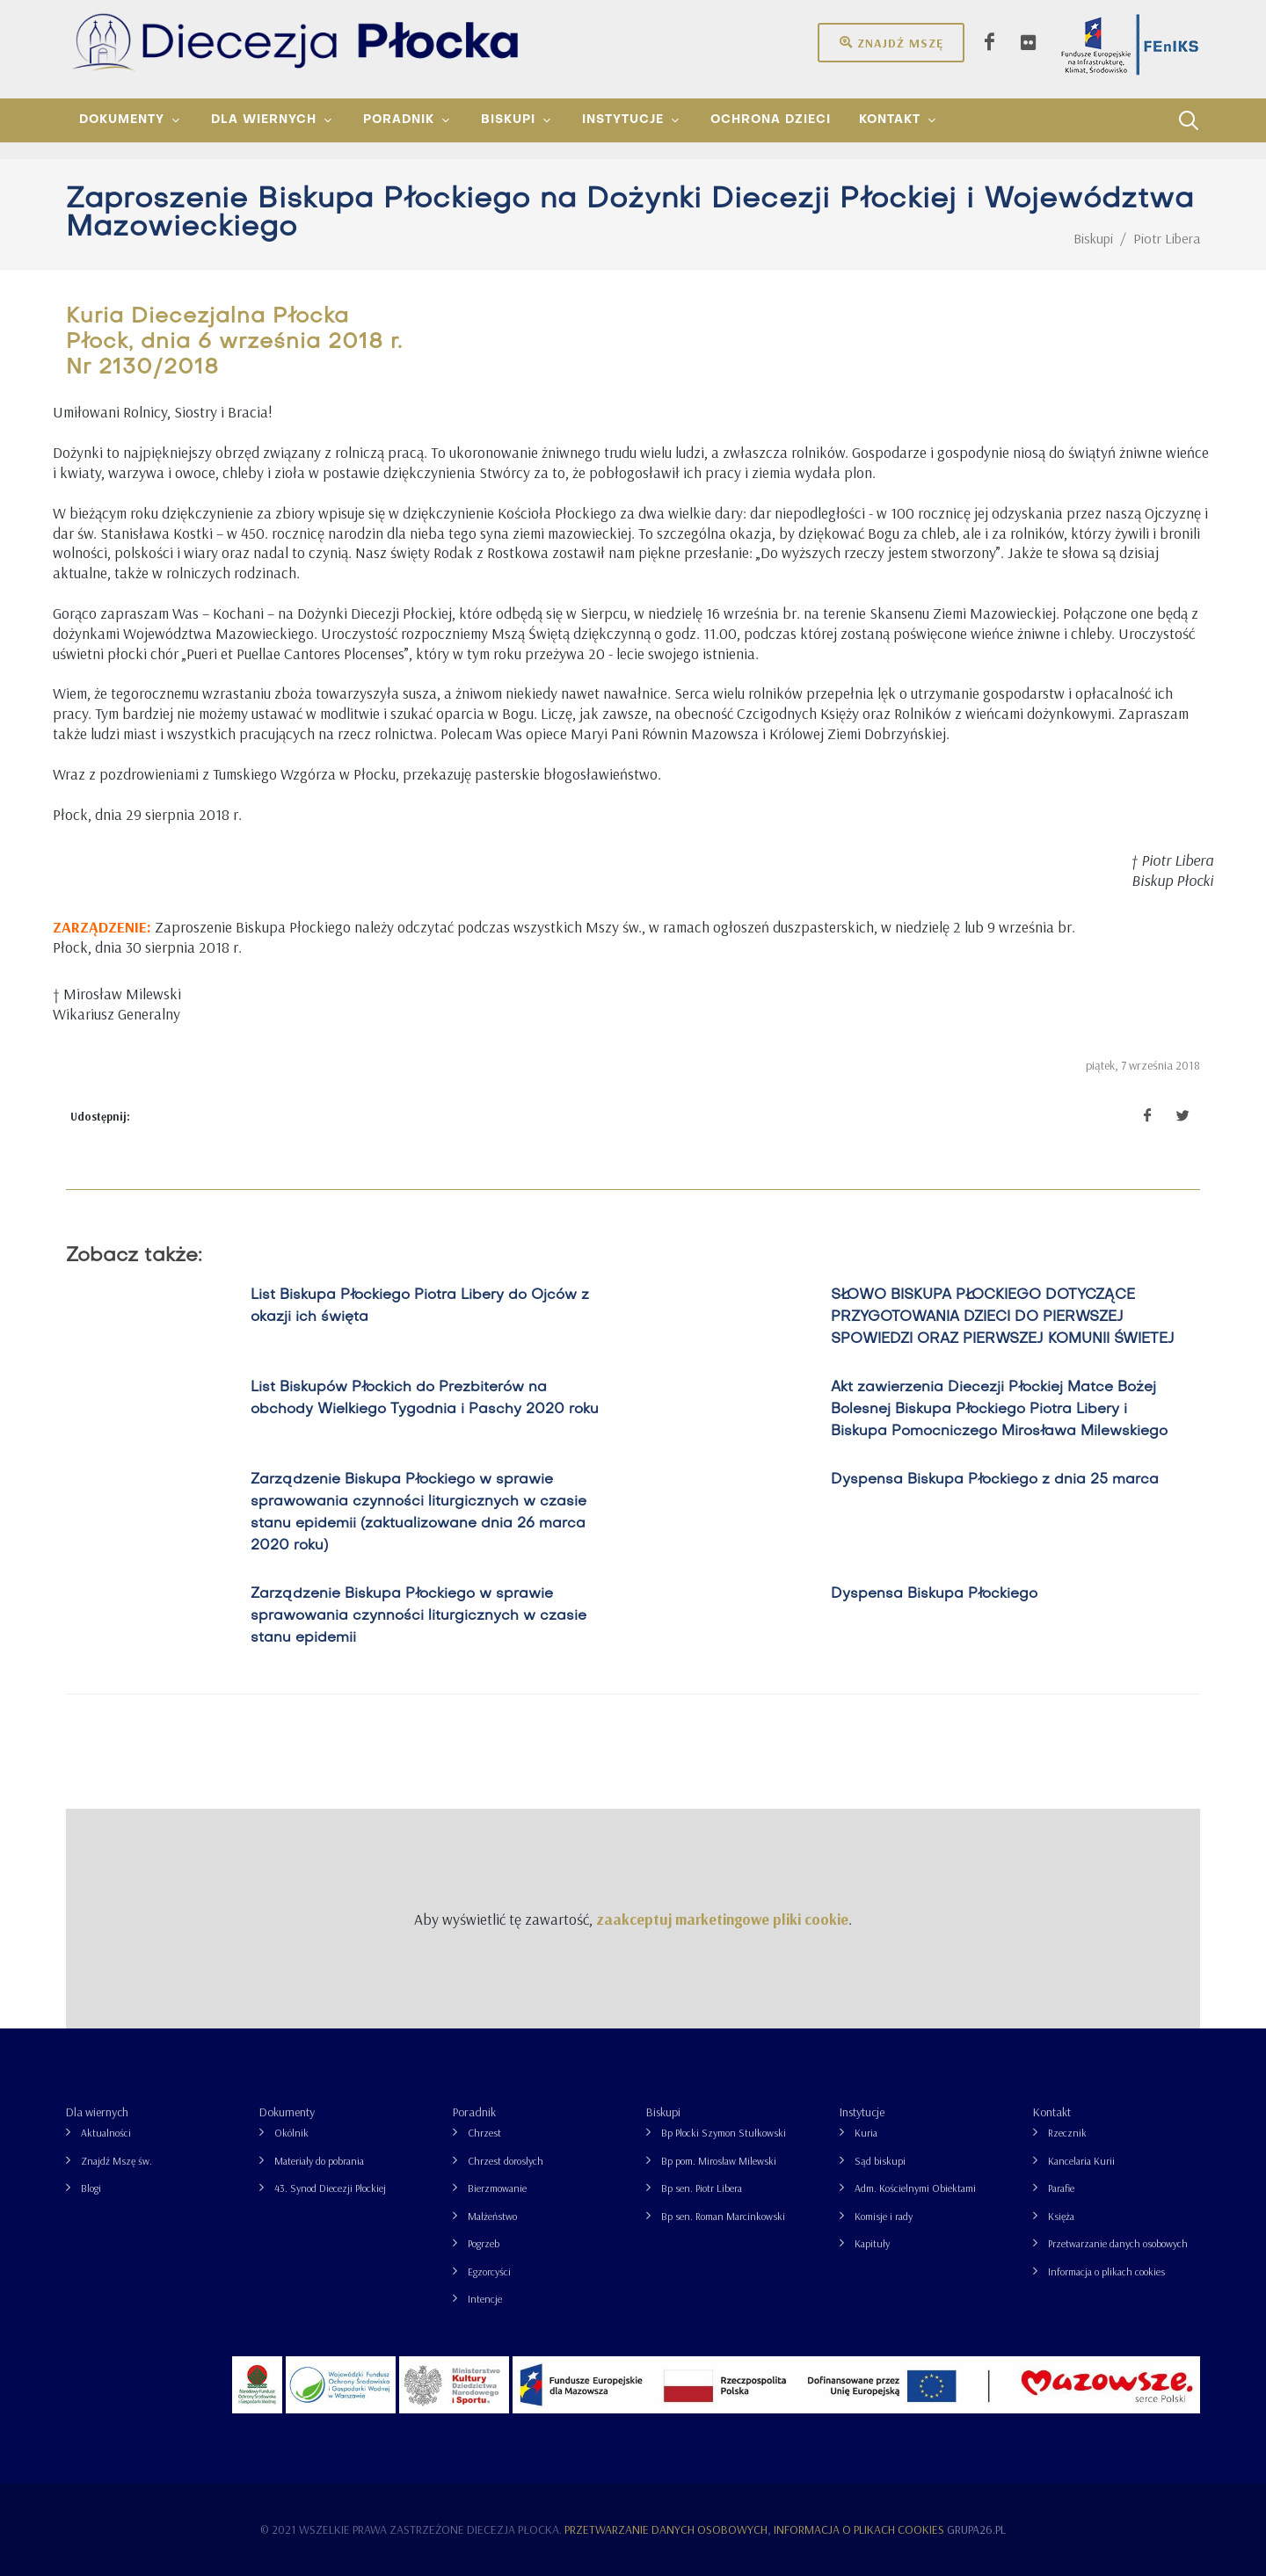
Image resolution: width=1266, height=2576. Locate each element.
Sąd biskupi (880, 2160)
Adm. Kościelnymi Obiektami (915, 2188)
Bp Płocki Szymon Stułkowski (723, 2132)
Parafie (1061, 2188)
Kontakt (1052, 2112)
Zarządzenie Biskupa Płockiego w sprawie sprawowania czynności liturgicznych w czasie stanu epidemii (418, 1616)
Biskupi (663, 2112)
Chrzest (484, 2132)
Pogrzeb (483, 2243)
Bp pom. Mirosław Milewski (718, 2160)
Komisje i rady (884, 2216)
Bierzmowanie (497, 2188)
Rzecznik (1067, 2132)
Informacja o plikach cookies (1106, 2271)
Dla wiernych (97, 2112)
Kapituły (872, 2243)
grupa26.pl (976, 2529)
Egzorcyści (489, 2271)
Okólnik (291, 2132)
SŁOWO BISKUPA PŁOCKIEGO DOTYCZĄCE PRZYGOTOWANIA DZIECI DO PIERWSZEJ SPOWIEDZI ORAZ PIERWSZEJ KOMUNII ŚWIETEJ (1003, 1317)
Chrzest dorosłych (505, 2160)
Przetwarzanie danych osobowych (1118, 2243)
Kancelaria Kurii (1081, 2160)
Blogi (91, 2188)
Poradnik (474, 2112)
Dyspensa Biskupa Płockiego (934, 1594)
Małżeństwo (492, 2216)
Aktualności (106, 2132)
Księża (1061, 2216)
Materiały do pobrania (319, 2160)
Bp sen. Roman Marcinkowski (723, 2216)
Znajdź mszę (891, 42)
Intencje (485, 2298)
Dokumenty (287, 2112)
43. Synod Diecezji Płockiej (330, 2188)
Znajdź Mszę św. (116, 2160)
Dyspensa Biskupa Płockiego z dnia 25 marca (995, 1480)
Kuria (866, 2132)
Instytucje (862, 2112)
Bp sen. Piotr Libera (701, 2188)
